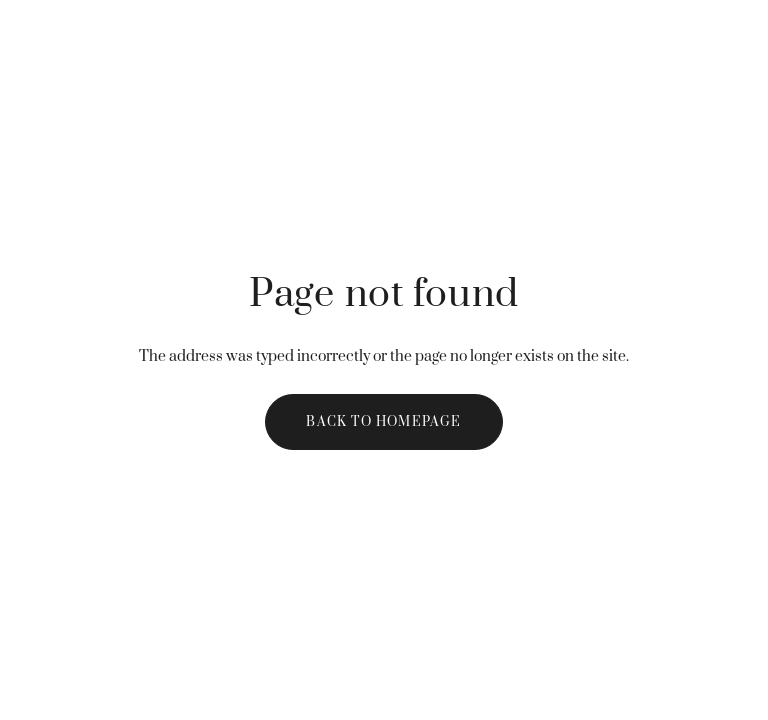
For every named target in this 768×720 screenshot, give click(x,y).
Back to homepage (383, 422)
